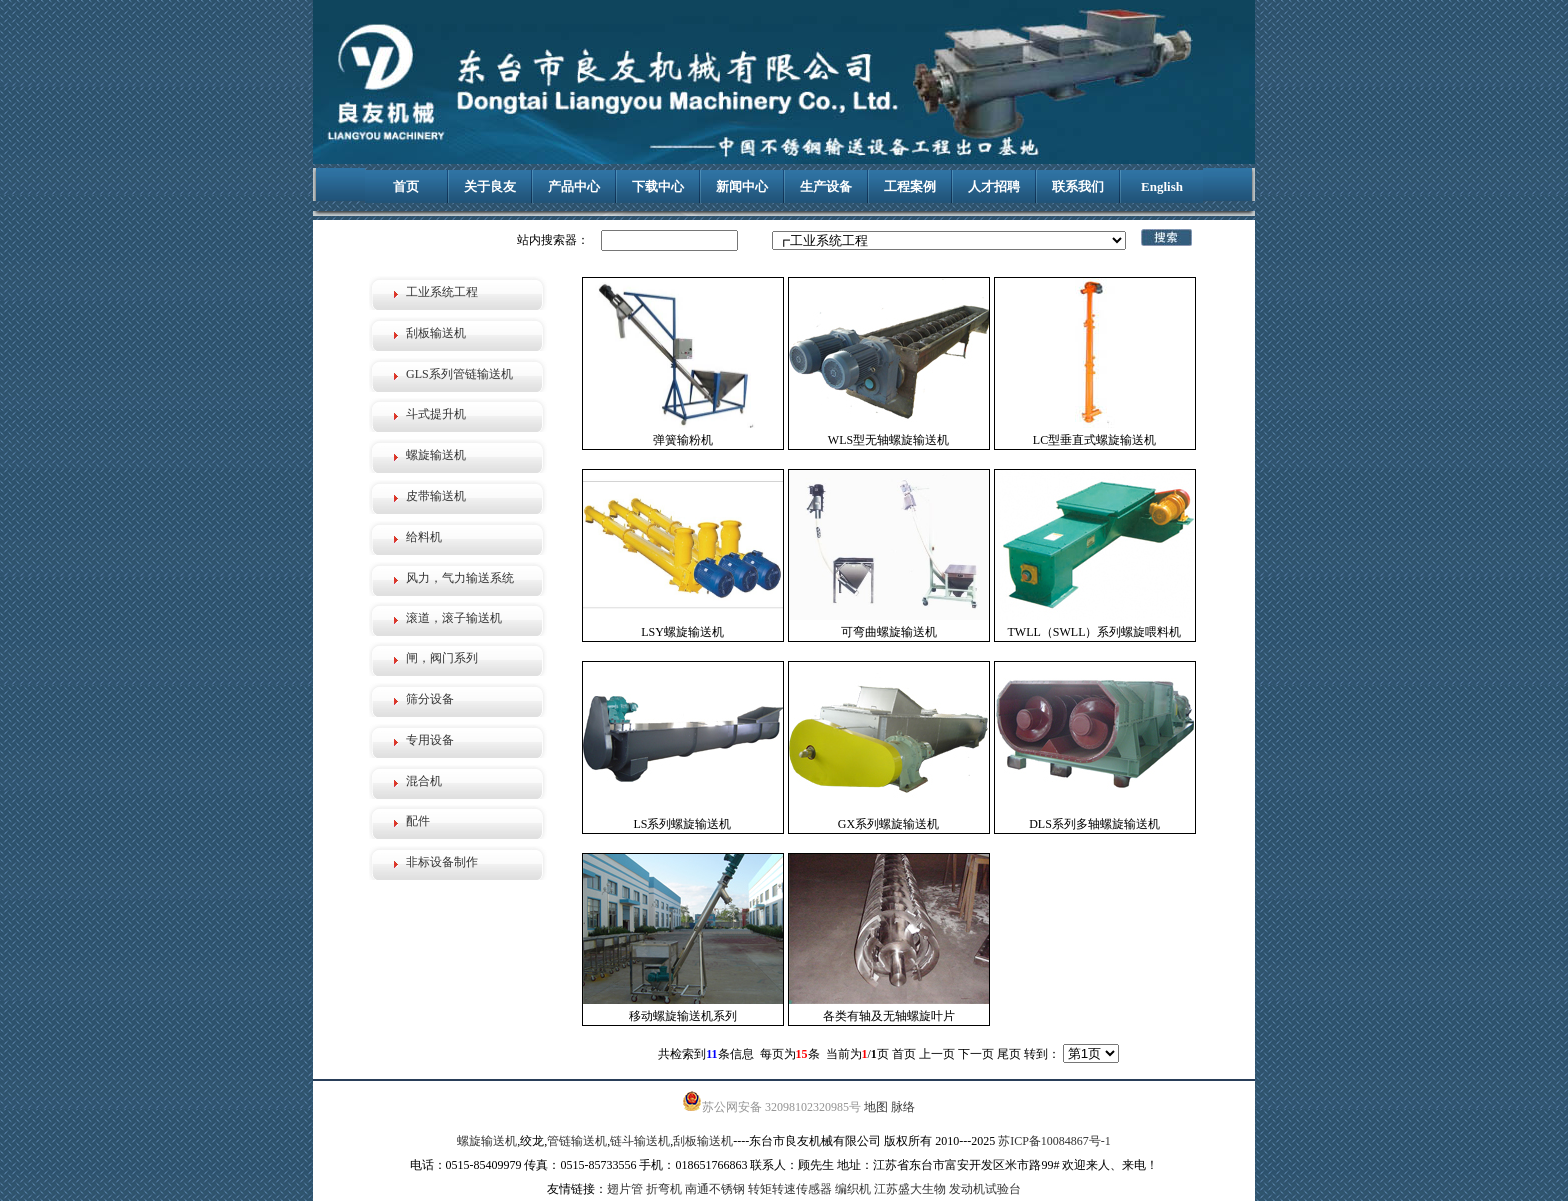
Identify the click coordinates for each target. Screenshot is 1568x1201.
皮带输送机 (436, 496)
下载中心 (658, 186)
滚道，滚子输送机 (454, 618)
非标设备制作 (442, 862)
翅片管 (625, 1189)
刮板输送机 (436, 333)
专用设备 (430, 740)
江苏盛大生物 (910, 1189)
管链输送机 (577, 1141)
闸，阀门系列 (442, 658)
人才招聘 (994, 186)
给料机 (424, 537)
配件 (418, 821)
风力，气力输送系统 (460, 578)
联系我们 (1078, 186)
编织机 (853, 1189)
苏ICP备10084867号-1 (1054, 1141)
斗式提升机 (436, 414)
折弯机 (664, 1189)
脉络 (903, 1107)
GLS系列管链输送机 (459, 374)
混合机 (424, 781)
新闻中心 (742, 186)
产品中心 (574, 186)
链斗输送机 (640, 1141)
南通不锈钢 (715, 1189)
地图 (876, 1107)
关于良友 (490, 186)
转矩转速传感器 (790, 1189)
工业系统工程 (442, 292)
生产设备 (826, 186)
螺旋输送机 (436, 455)
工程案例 (910, 186)
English (1162, 186)
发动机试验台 (985, 1189)
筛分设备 (430, 699)
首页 (406, 186)
